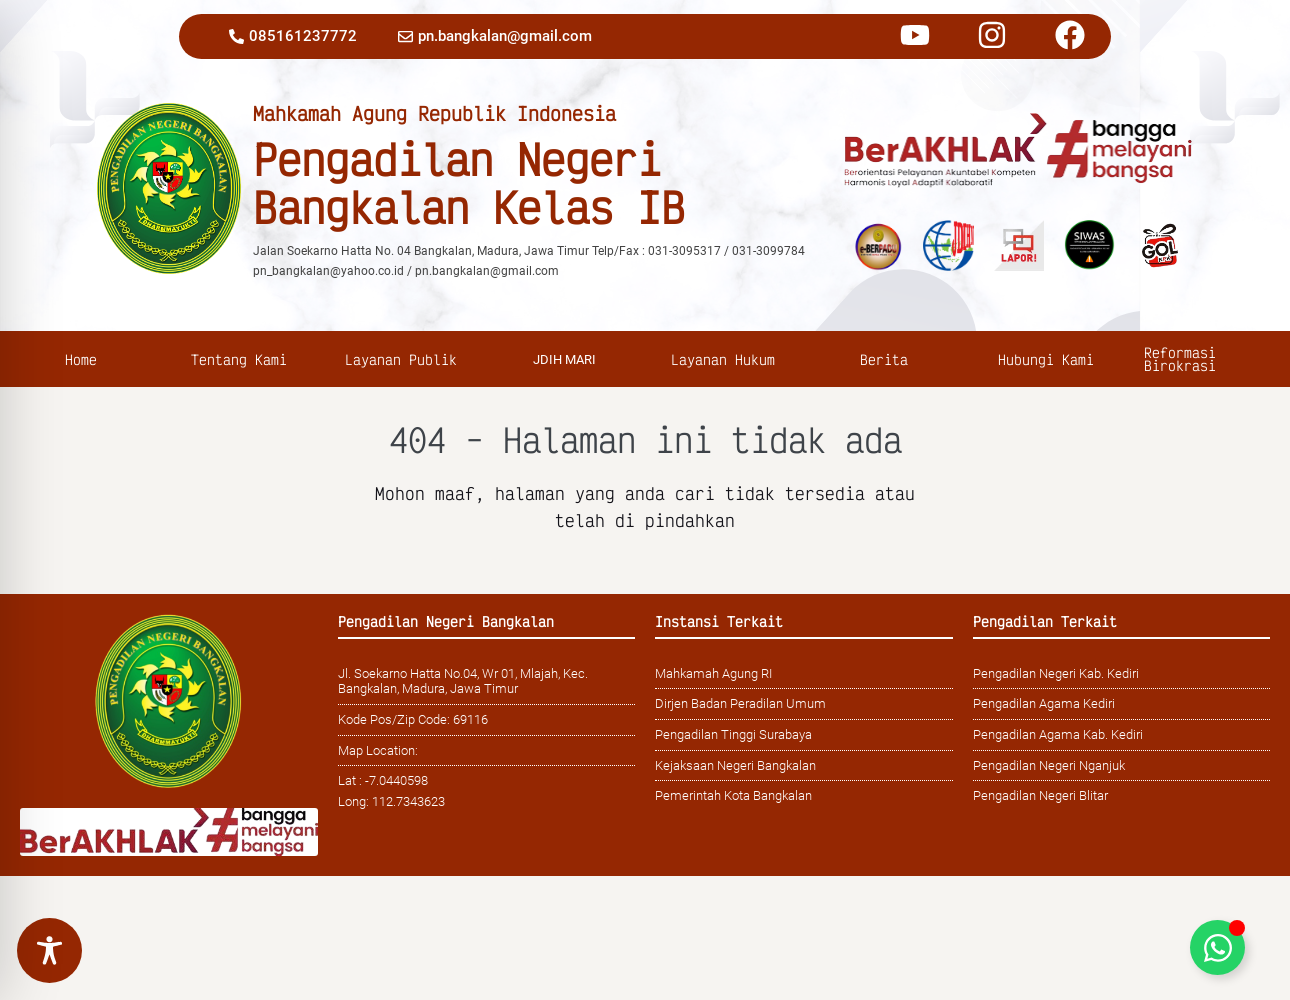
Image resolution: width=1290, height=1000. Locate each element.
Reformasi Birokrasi (1182, 359)
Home (81, 359)
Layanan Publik (403, 359)
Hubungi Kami (1048, 359)
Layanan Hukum (725, 359)
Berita (886, 359)
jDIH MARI (564, 359)
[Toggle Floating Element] (1217, 947)
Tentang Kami (241, 359)
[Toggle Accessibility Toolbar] (49, 950)
